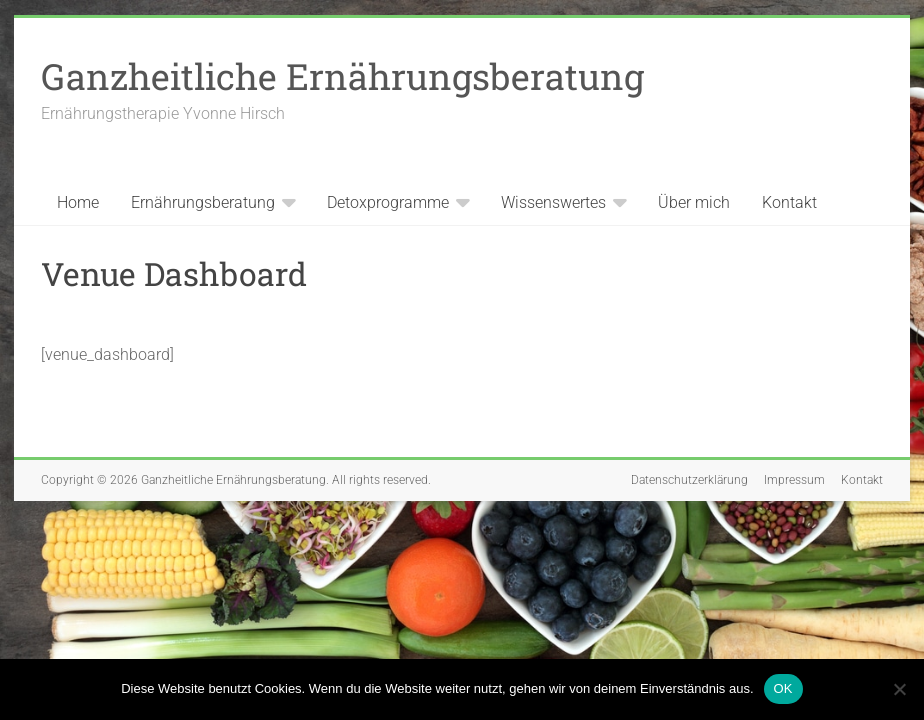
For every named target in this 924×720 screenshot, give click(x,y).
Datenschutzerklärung (689, 480)
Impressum (794, 480)
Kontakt (789, 202)
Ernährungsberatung (203, 202)
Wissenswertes (553, 202)
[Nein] (899, 689)
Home (78, 202)
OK (783, 688)
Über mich (694, 202)
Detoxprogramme (388, 202)
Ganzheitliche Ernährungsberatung (342, 76)
